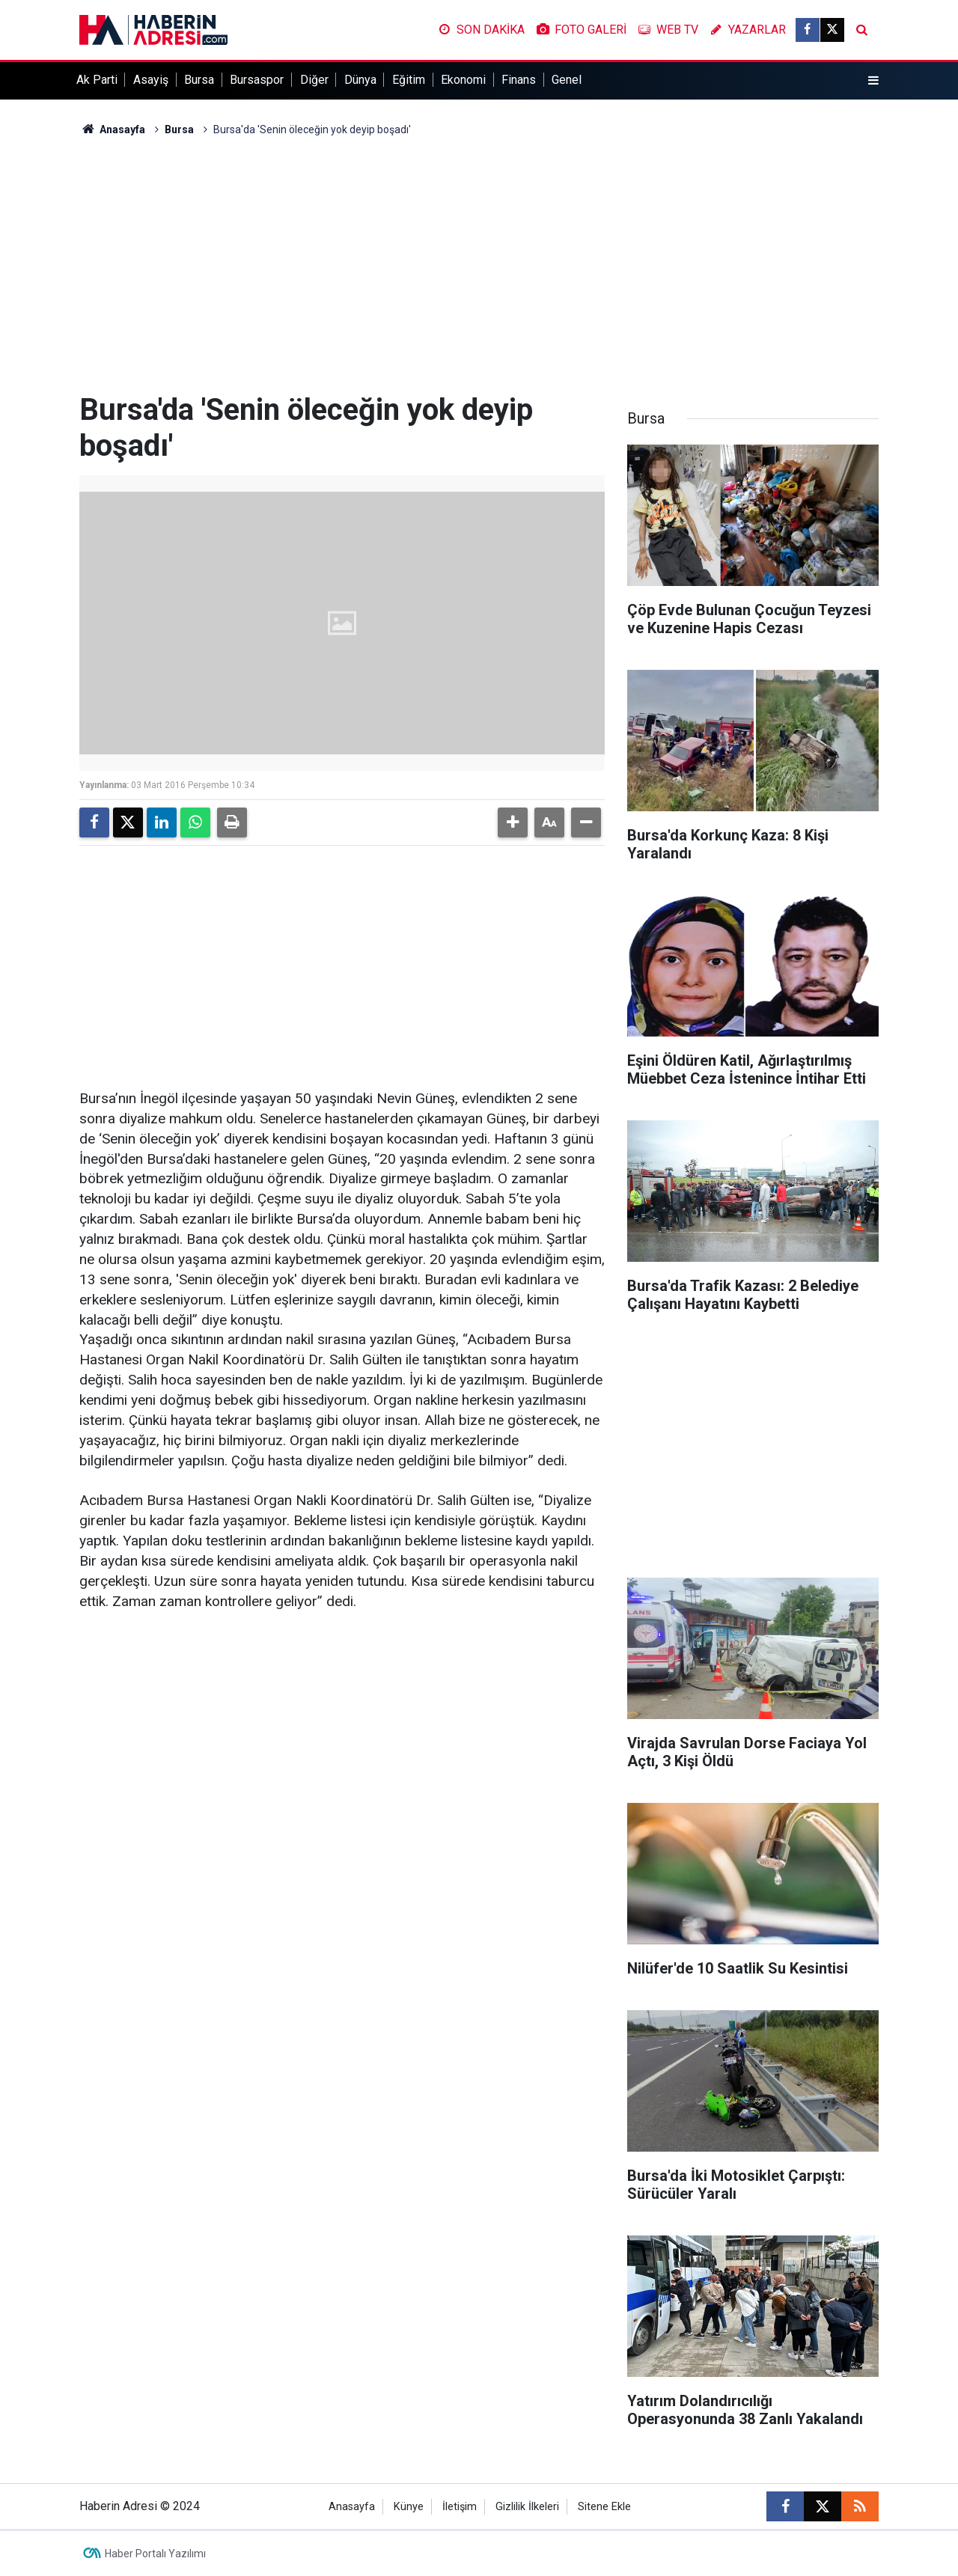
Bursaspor (257, 80)
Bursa (199, 80)
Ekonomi (463, 80)
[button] (513, 822)
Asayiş (150, 80)
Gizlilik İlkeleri (527, 2506)
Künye (409, 2506)
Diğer (314, 80)
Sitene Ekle (604, 2506)
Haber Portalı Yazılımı (155, 2554)
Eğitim (408, 80)
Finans (518, 80)
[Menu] (873, 81)
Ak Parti (97, 80)
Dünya (360, 80)
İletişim (459, 2506)
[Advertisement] (479, 265)
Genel (567, 80)
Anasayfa (112, 129)
